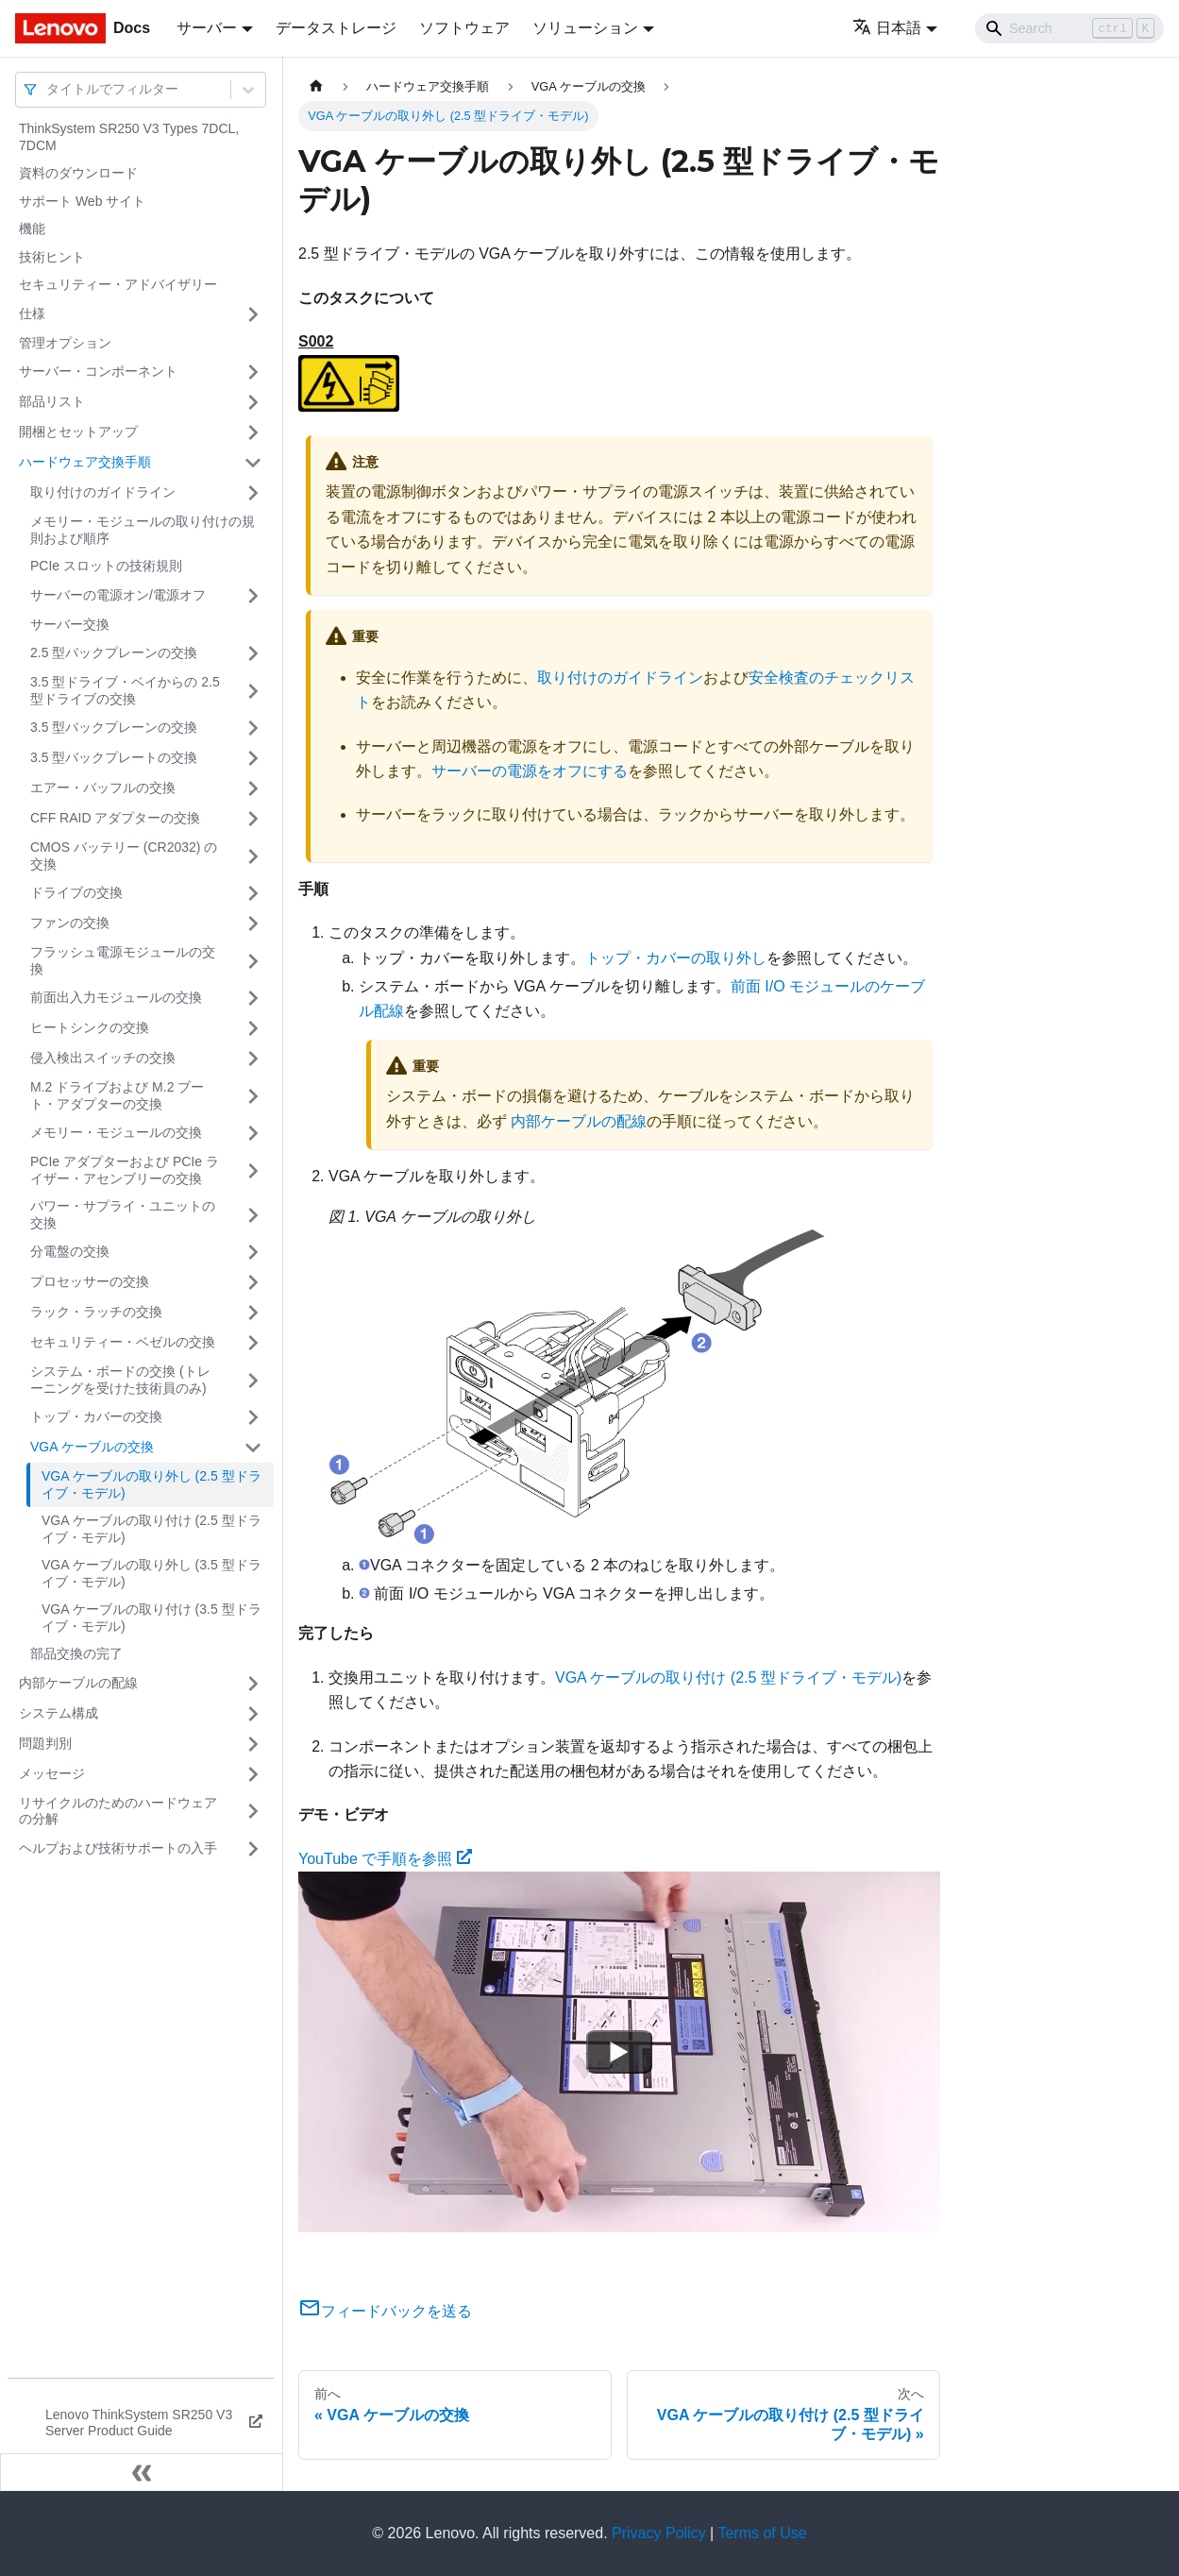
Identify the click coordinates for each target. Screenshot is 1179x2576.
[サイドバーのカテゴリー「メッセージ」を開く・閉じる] (253, 1774)
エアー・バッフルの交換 (103, 787)
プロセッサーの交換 (89, 1281)
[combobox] (48, 89)
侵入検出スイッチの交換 (103, 1057)
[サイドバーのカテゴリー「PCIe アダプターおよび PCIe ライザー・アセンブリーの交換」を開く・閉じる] (253, 1170)
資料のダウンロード (78, 172)
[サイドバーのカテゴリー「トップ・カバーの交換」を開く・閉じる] (253, 1417)
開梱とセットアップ (78, 431)
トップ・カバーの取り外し (675, 958)
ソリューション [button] (585, 28)
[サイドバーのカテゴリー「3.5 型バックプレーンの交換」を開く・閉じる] (253, 728)
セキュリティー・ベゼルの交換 (122, 1341)
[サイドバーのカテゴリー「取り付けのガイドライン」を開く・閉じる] (253, 493)
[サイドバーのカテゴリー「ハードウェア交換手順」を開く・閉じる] (253, 463)
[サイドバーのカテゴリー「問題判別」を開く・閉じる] (253, 1744)
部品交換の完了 (76, 1653)
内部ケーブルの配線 (78, 1682)
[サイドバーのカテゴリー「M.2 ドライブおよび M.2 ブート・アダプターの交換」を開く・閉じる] (253, 1096)
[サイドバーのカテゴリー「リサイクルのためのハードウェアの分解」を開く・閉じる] (253, 1811)
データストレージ (336, 28)
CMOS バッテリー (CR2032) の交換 (123, 855)
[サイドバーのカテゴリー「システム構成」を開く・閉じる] (253, 1714)
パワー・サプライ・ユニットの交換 (122, 1214)
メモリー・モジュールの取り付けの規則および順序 (142, 530)
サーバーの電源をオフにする (529, 771)
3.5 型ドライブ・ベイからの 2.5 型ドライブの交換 (125, 690)
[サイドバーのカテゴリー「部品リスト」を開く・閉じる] (253, 402)
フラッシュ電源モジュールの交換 (122, 960)
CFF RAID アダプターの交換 (115, 817)
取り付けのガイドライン (103, 492)
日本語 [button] (886, 28)
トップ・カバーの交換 (96, 1416)
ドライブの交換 (76, 892)
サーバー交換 (69, 624)
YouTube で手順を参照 (385, 1859)
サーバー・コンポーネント (98, 371)
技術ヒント (52, 256)
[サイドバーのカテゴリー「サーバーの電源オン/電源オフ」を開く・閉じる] (253, 596)
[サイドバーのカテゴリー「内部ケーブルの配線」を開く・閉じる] (253, 1684)
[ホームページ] (316, 86)
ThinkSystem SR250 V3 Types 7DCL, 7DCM (129, 137)
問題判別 (45, 1743)
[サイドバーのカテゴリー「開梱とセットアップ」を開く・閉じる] (253, 432)
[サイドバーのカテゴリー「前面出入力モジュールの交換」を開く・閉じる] (253, 998)
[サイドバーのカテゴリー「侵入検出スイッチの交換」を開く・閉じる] (253, 1058)
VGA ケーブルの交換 (92, 1446)
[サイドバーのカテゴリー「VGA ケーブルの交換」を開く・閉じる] (253, 1447)
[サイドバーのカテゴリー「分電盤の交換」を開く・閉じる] (253, 1252)
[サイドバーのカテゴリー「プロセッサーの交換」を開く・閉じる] (253, 1282)
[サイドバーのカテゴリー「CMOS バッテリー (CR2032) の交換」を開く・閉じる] (253, 856)
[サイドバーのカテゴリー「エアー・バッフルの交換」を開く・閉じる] (253, 788)
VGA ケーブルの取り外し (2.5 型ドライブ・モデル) (151, 1484)
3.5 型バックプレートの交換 (113, 757)
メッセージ (52, 1773)
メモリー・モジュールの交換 (116, 1132)
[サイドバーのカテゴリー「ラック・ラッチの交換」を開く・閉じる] (253, 1312)
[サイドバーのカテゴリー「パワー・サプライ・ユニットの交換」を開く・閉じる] (253, 1215)
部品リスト (52, 401)
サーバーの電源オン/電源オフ (118, 594)
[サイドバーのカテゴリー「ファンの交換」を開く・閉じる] (253, 923)
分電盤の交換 (69, 1251)
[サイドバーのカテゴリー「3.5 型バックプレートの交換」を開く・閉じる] (253, 758)
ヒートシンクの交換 (89, 1027)
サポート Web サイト (82, 201)
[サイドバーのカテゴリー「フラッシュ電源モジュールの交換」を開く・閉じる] (253, 961)
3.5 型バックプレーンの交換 (113, 727)
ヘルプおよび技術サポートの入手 (118, 1848)
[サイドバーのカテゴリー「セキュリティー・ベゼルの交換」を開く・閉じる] (253, 1343)
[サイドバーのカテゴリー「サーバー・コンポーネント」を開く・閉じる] (253, 372)
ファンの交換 (69, 922)
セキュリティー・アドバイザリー (118, 284)
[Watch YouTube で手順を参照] (619, 2052)
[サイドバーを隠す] (141, 2472)
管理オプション (65, 342)
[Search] (1069, 28)
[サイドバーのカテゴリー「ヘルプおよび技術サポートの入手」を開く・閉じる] (253, 1849)
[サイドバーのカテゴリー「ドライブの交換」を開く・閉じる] (253, 893)
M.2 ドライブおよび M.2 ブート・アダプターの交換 (117, 1095)
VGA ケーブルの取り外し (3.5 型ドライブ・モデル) (151, 1573)
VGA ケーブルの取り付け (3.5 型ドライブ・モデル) (151, 1618)
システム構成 (58, 1712)
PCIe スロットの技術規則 (106, 565)
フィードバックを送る (385, 2311)
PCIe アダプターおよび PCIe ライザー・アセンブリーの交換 (124, 1170)
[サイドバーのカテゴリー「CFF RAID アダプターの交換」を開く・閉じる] (253, 819)
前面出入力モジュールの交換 (116, 997)
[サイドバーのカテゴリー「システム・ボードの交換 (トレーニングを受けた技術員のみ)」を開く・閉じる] (253, 1380)
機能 (32, 228)
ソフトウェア (464, 28)
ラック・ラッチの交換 (96, 1311)
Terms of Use (761, 2533)
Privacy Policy (659, 2533)
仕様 (32, 313)
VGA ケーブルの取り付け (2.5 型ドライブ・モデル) (151, 1529)
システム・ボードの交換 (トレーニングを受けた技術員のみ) (120, 1380)
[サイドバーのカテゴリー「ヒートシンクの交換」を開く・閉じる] (253, 1028)
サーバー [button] (207, 28)
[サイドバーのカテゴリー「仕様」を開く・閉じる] (253, 314)
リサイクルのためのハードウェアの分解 (118, 1811)
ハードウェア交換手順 (85, 461)
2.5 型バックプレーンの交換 (113, 652)
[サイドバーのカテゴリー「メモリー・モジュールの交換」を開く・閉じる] (253, 1133)
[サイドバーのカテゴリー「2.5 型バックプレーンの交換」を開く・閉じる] (253, 653)
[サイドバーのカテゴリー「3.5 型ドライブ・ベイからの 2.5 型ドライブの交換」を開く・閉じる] (253, 691)
